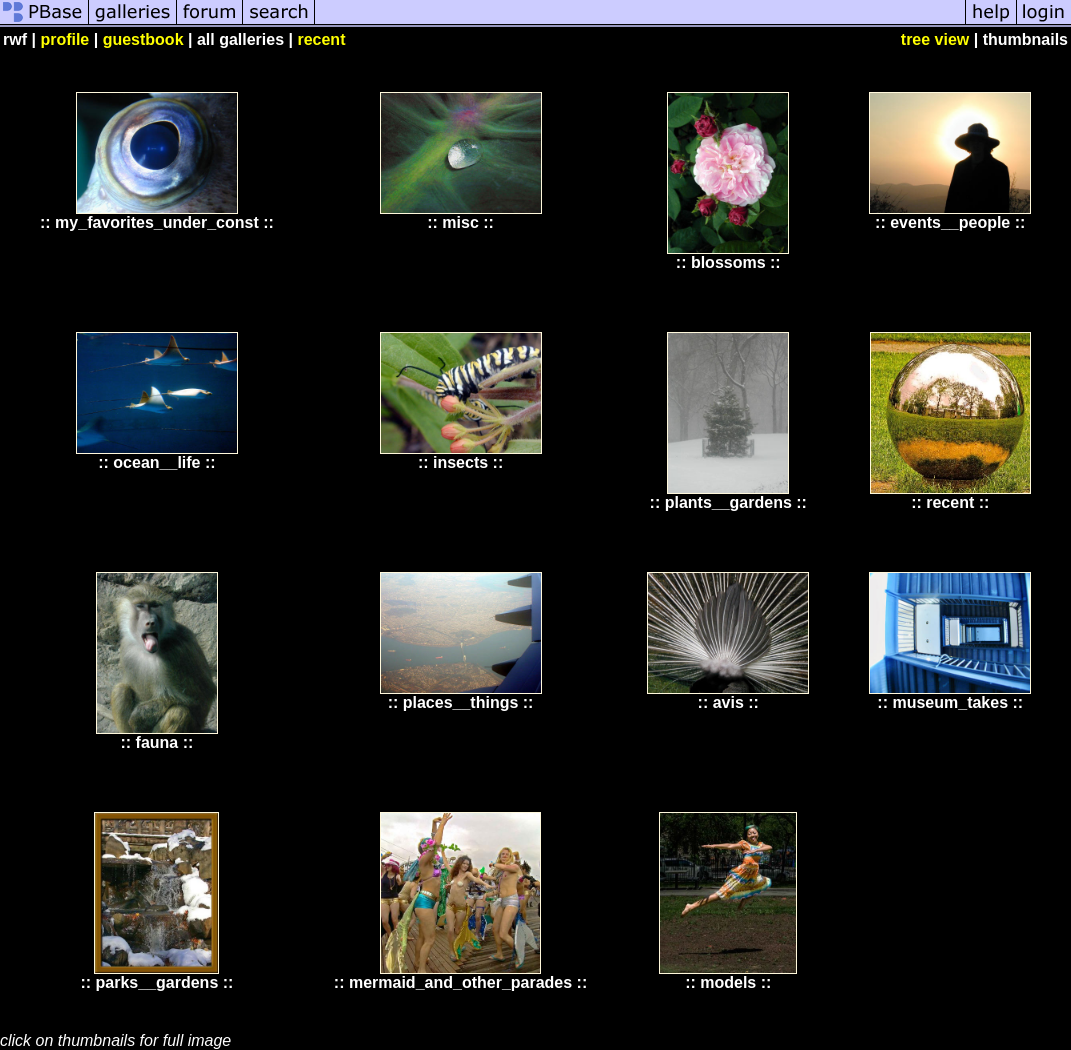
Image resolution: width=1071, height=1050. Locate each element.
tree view (935, 39)
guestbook (143, 39)
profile (64, 39)
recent (321, 39)
